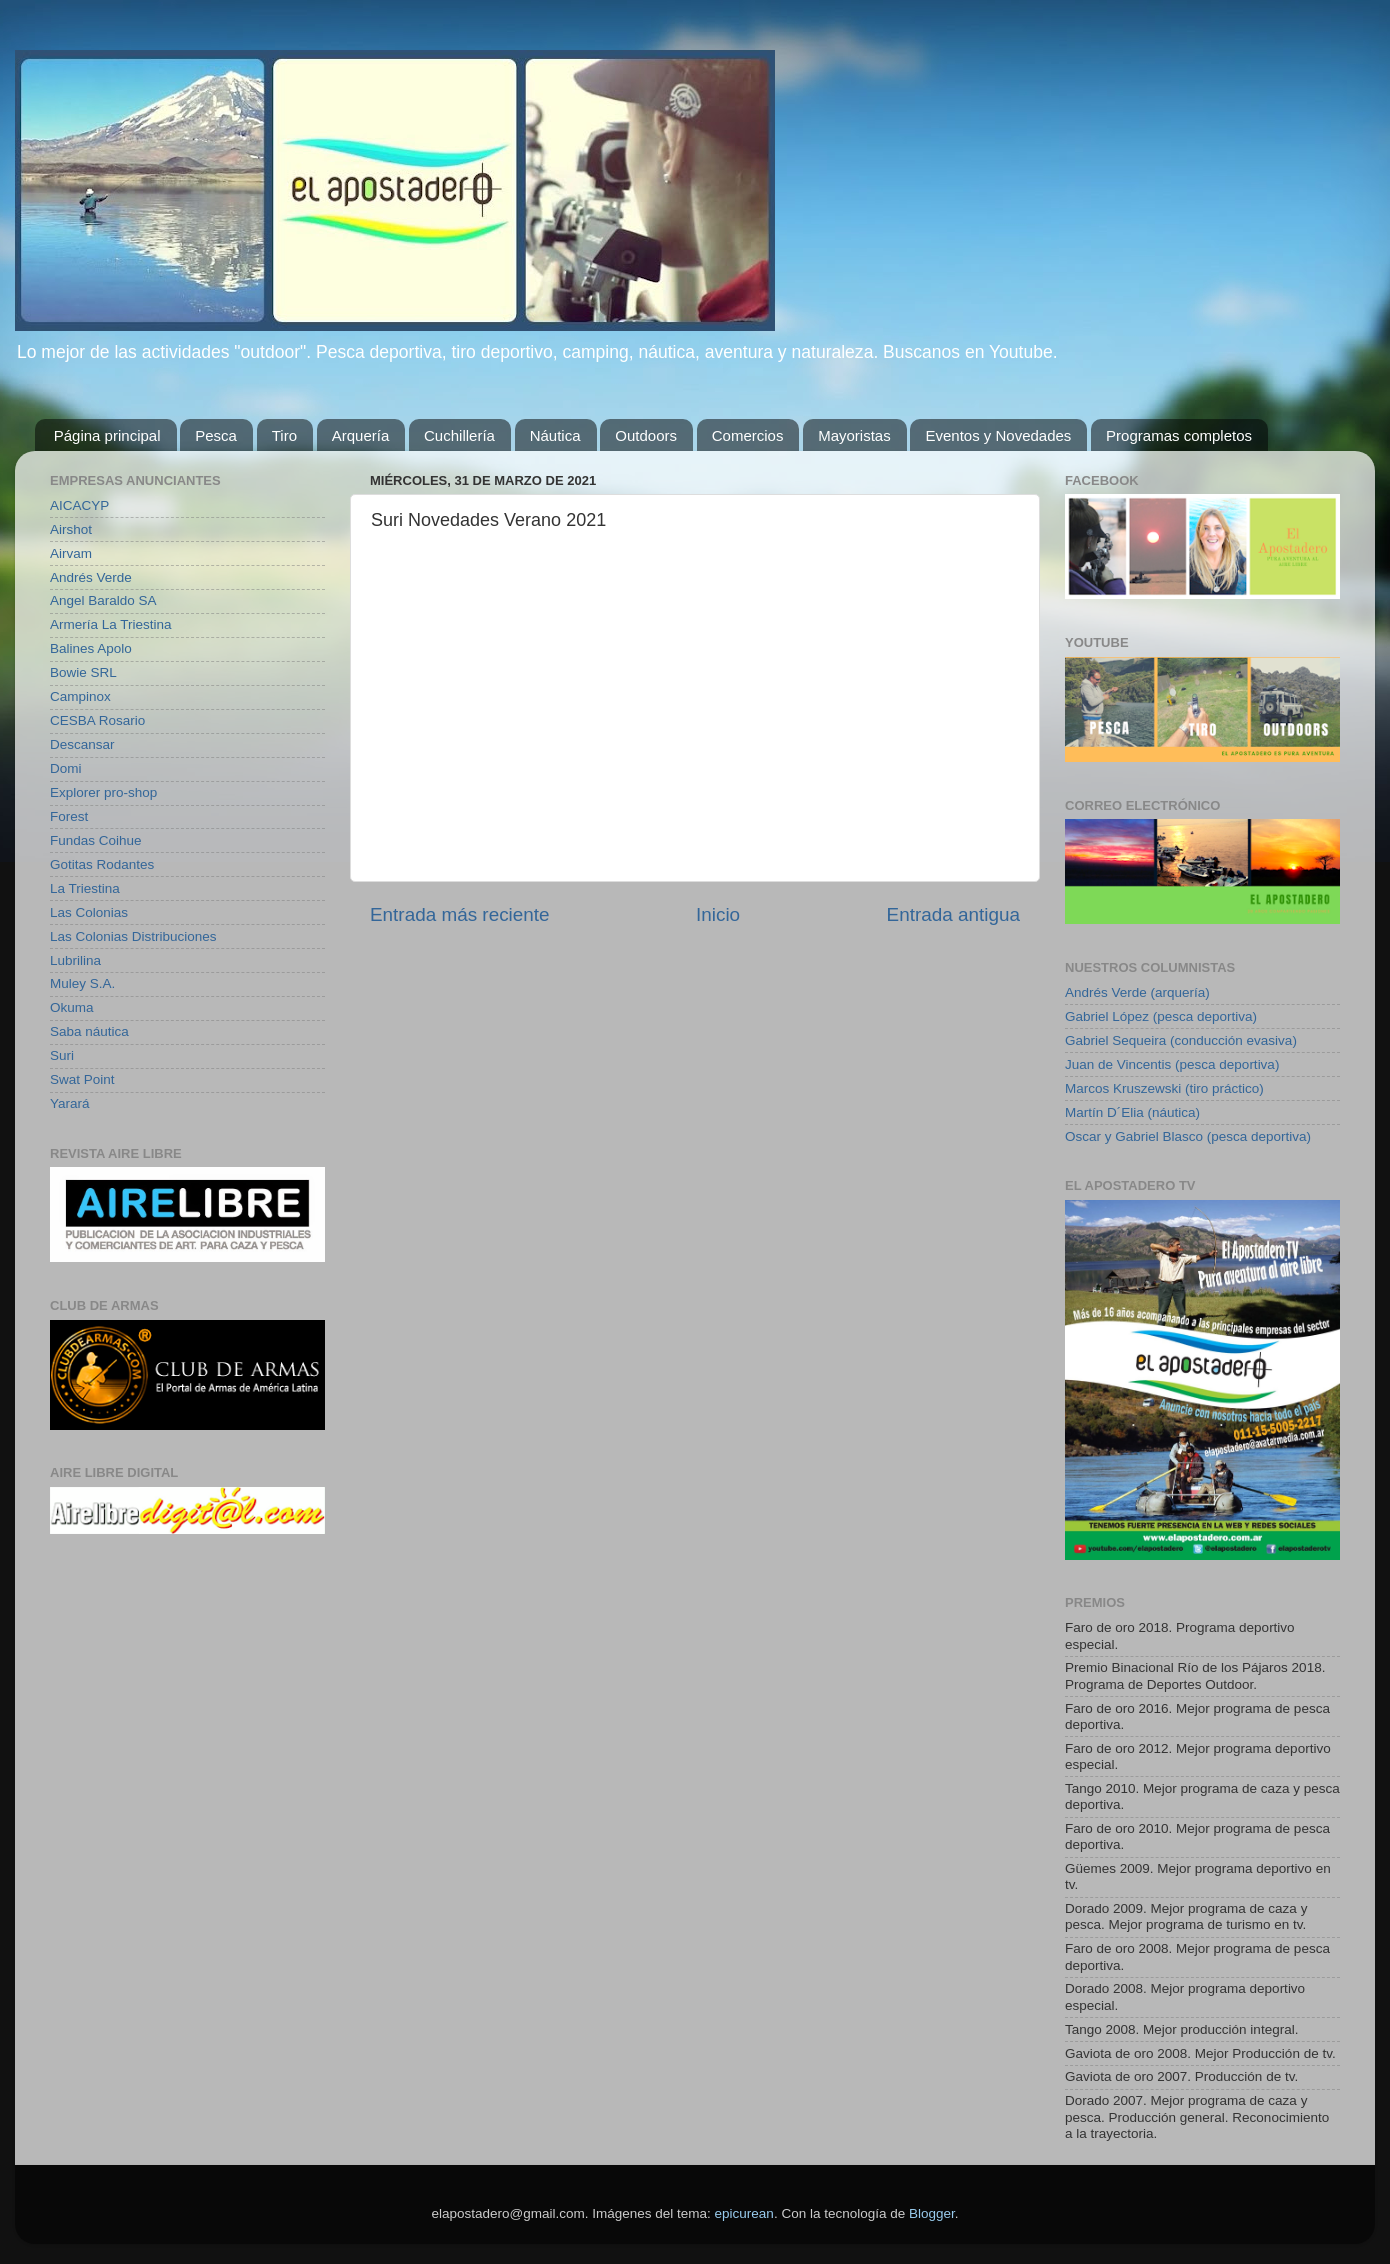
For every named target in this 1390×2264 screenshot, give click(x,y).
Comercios (748, 435)
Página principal (107, 435)
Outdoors (646, 435)
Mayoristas (854, 435)
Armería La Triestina (111, 624)
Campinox (80, 696)
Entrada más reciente (460, 914)
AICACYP (79, 505)
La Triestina (85, 888)
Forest (69, 816)
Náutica (555, 435)
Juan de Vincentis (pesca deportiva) (1172, 1064)
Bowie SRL (83, 672)
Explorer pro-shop (103, 792)
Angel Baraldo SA (103, 600)
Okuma (72, 1007)
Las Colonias (89, 912)
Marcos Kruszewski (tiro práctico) (1164, 1088)
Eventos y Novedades (998, 435)
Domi (66, 768)
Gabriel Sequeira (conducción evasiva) (1181, 1040)
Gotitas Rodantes (102, 864)
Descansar (82, 744)
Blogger (932, 2213)
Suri (62, 1055)
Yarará (70, 1103)
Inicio (718, 914)
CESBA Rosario (97, 720)
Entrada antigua (953, 914)
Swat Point (82, 1079)
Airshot (71, 529)
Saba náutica (89, 1031)
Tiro (284, 435)
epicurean (744, 2213)
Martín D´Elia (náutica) (1132, 1112)
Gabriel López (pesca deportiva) (1161, 1016)
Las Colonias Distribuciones (133, 936)
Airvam (71, 553)
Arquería (361, 435)
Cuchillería (459, 435)
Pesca (216, 435)
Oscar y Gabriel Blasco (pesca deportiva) (1188, 1136)
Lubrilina (75, 960)
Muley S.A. (82, 983)
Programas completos (1179, 435)
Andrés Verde (91, 577)
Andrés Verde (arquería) (1137, 992)
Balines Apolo (91, 648)
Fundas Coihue (96, 840)
